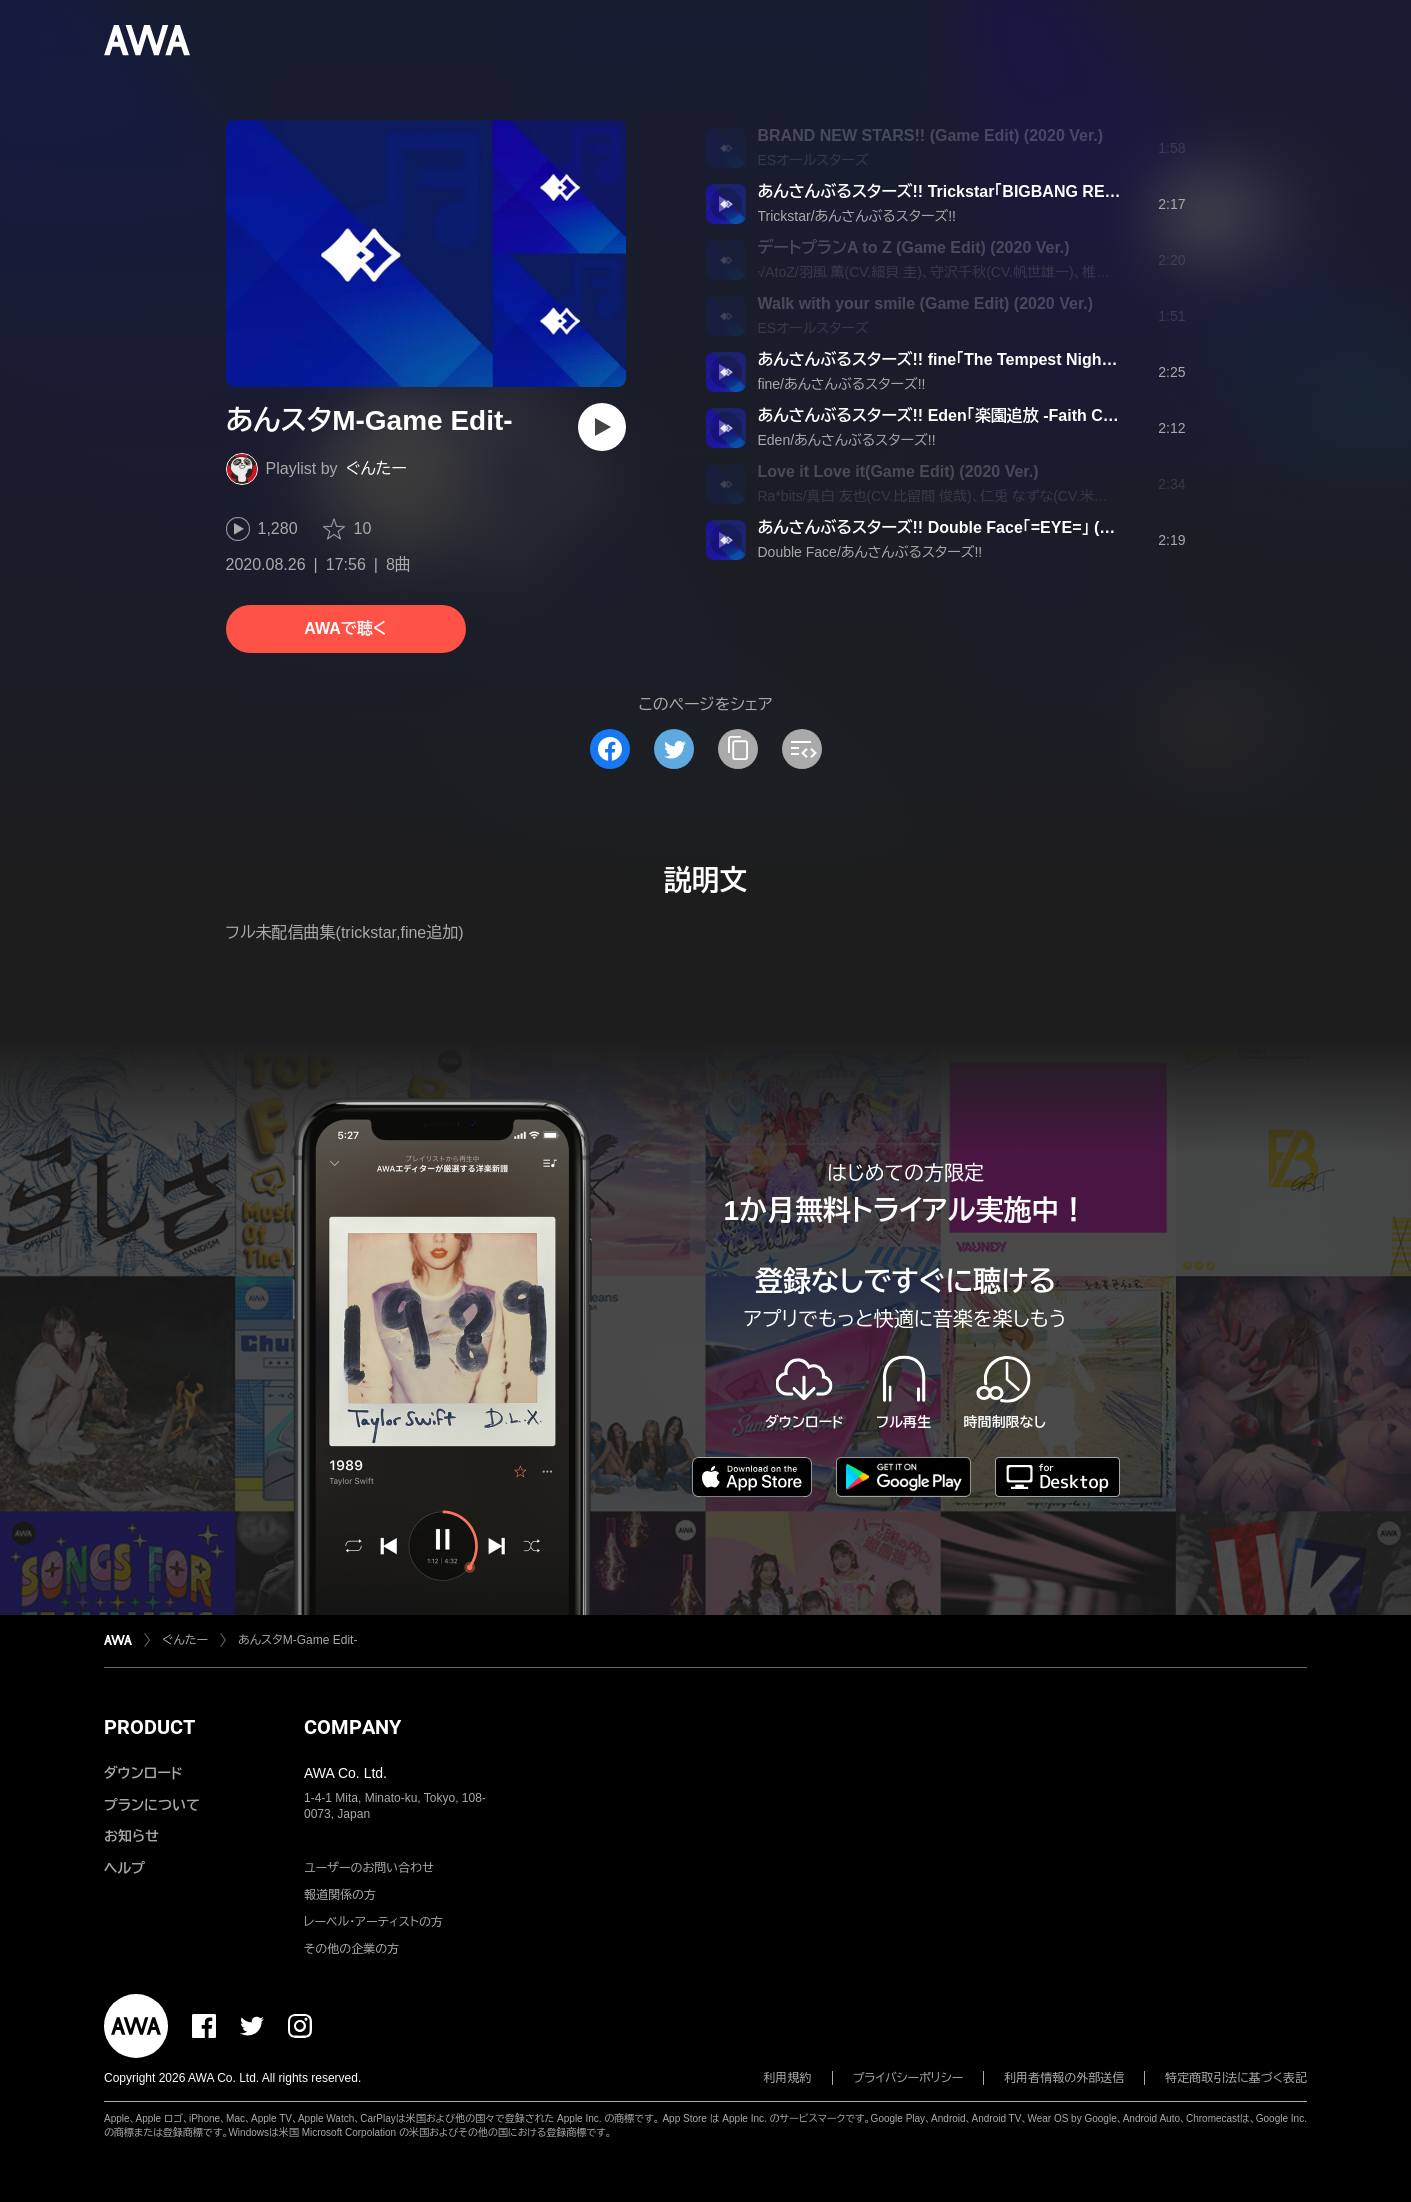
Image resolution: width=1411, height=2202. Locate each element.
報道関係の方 (340, 1895)
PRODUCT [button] (149, 1727)
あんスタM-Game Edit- (297, 1640)
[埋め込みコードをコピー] (802, 749)
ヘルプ (124, 1868)
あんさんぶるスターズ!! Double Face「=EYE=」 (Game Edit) (971, 527)
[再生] (602, 427)
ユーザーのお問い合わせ (369, 1868)
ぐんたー (376, 468)
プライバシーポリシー (908, 2078)
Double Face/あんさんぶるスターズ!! (870, 552)
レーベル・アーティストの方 (373, 1922)
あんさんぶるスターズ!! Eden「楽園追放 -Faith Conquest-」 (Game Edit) (1015, 415)
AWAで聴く (345, 628)
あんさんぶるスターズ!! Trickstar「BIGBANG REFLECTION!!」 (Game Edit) (1028, 191)
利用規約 (788, 2078)
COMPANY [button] (352, 1727)
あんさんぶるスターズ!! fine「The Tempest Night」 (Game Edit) (984, 359)
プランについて (152, 1805)
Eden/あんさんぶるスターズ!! (847, 440)
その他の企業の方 (351, 1949)
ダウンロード (143, 1773)
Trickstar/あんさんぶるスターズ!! (857, 216)
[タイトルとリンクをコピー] (738, 749)
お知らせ (131, 1836)
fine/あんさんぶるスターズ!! (842, 384)
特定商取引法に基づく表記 (1236, 2078)
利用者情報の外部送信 (1064, 2078)
